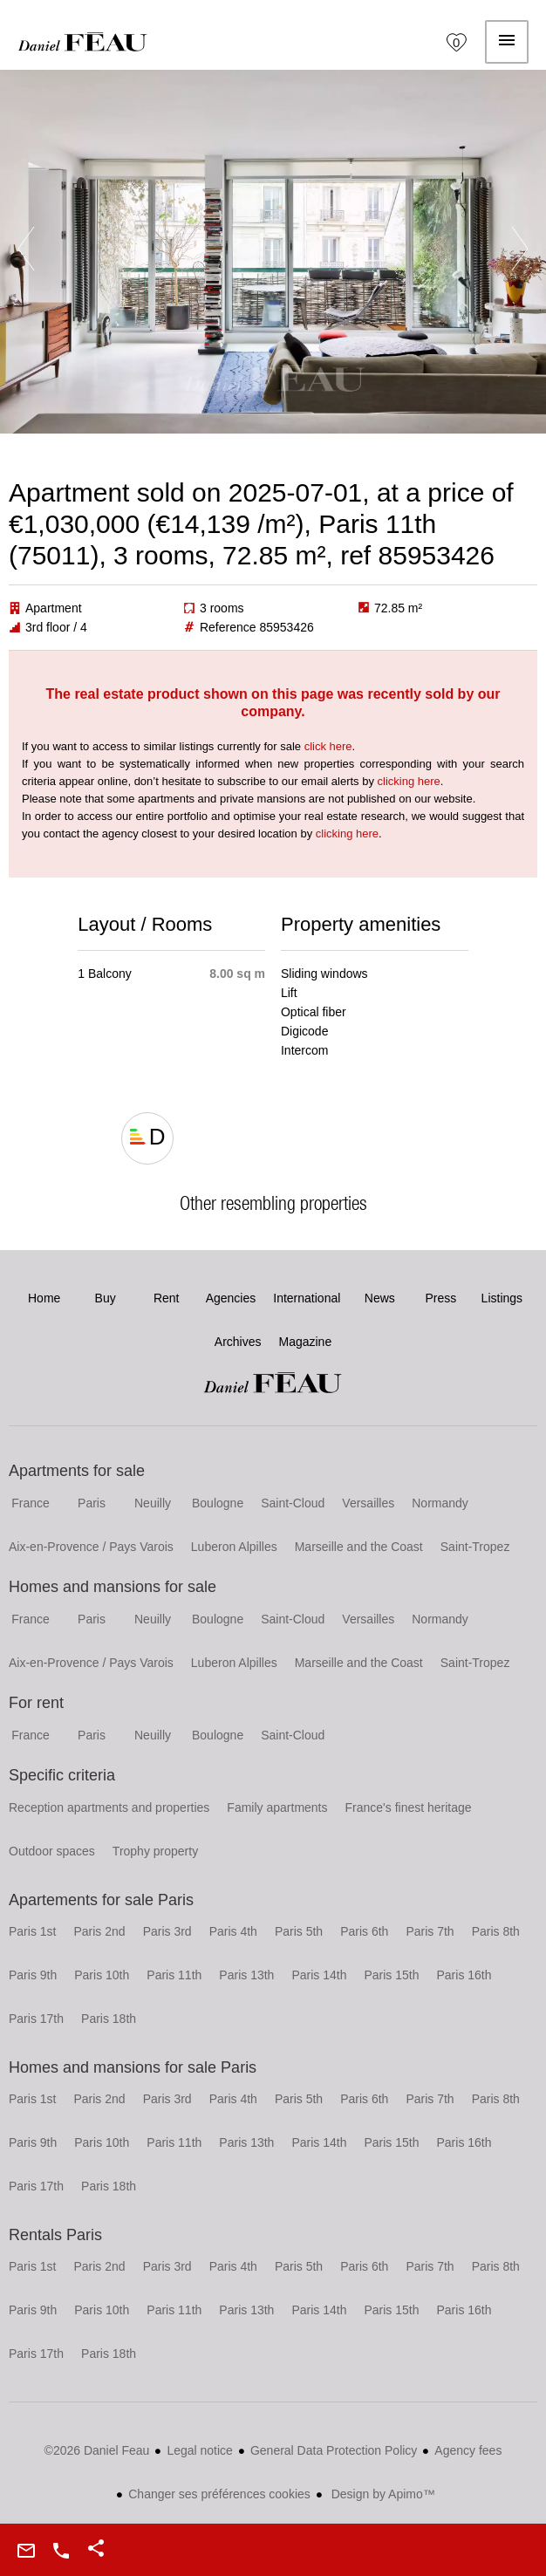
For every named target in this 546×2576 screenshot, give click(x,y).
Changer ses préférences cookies (219, 2494)
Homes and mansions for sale (112, 1586)
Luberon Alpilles (234, 1547)
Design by (381, 2494)
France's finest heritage (408, 1807)
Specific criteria (62, 1775)
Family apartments (277, 1807)
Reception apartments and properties (109, 1807)
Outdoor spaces (52, 1851)
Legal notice (200, 2450)
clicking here (409, 781)
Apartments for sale (77, 1470)
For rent (36, 1703)
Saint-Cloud (292, 1503)
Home (82, 41)
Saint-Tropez (475, 1547)
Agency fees (468, 2450)
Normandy (440, 1503)
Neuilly (152, 1503)
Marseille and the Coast (359, 1547)
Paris (92, 1503)
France (30, 1503)
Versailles (368, 1503)
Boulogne (217, 1503)
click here (328, 746)
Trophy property (155, 1851)
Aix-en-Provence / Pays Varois (91, 1547)
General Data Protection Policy (333, 2450)
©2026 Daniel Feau (97, 2450)
